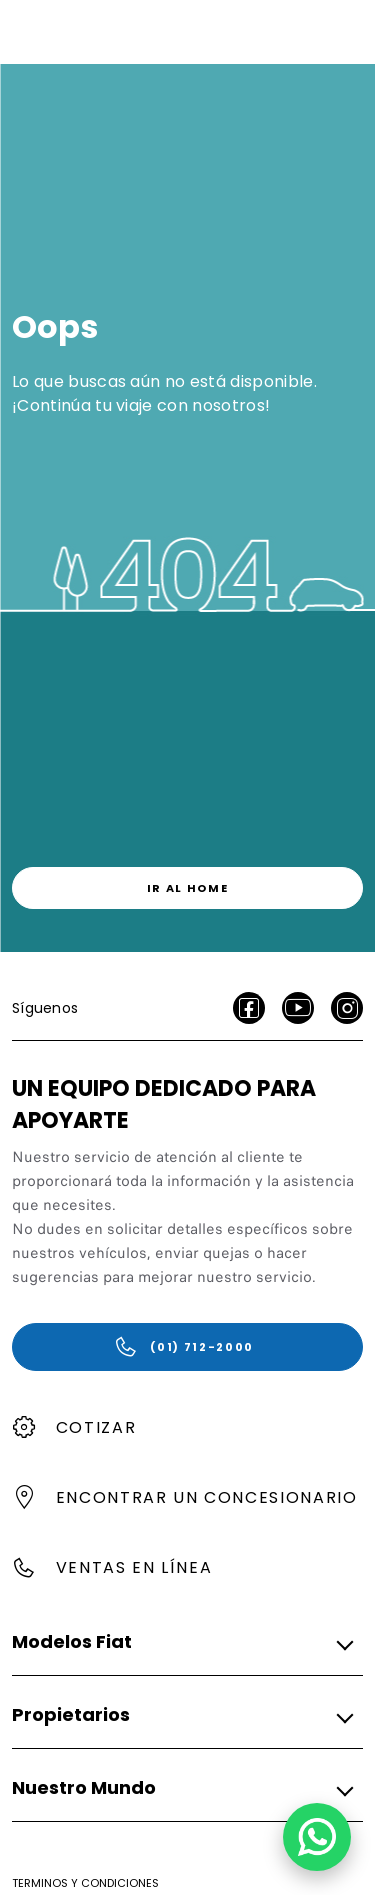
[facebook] (249, 1008)
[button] (181, 1643)
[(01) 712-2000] (187, 1347)
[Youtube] (298, 1008)
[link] (187, 888)
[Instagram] (347, 1008)
